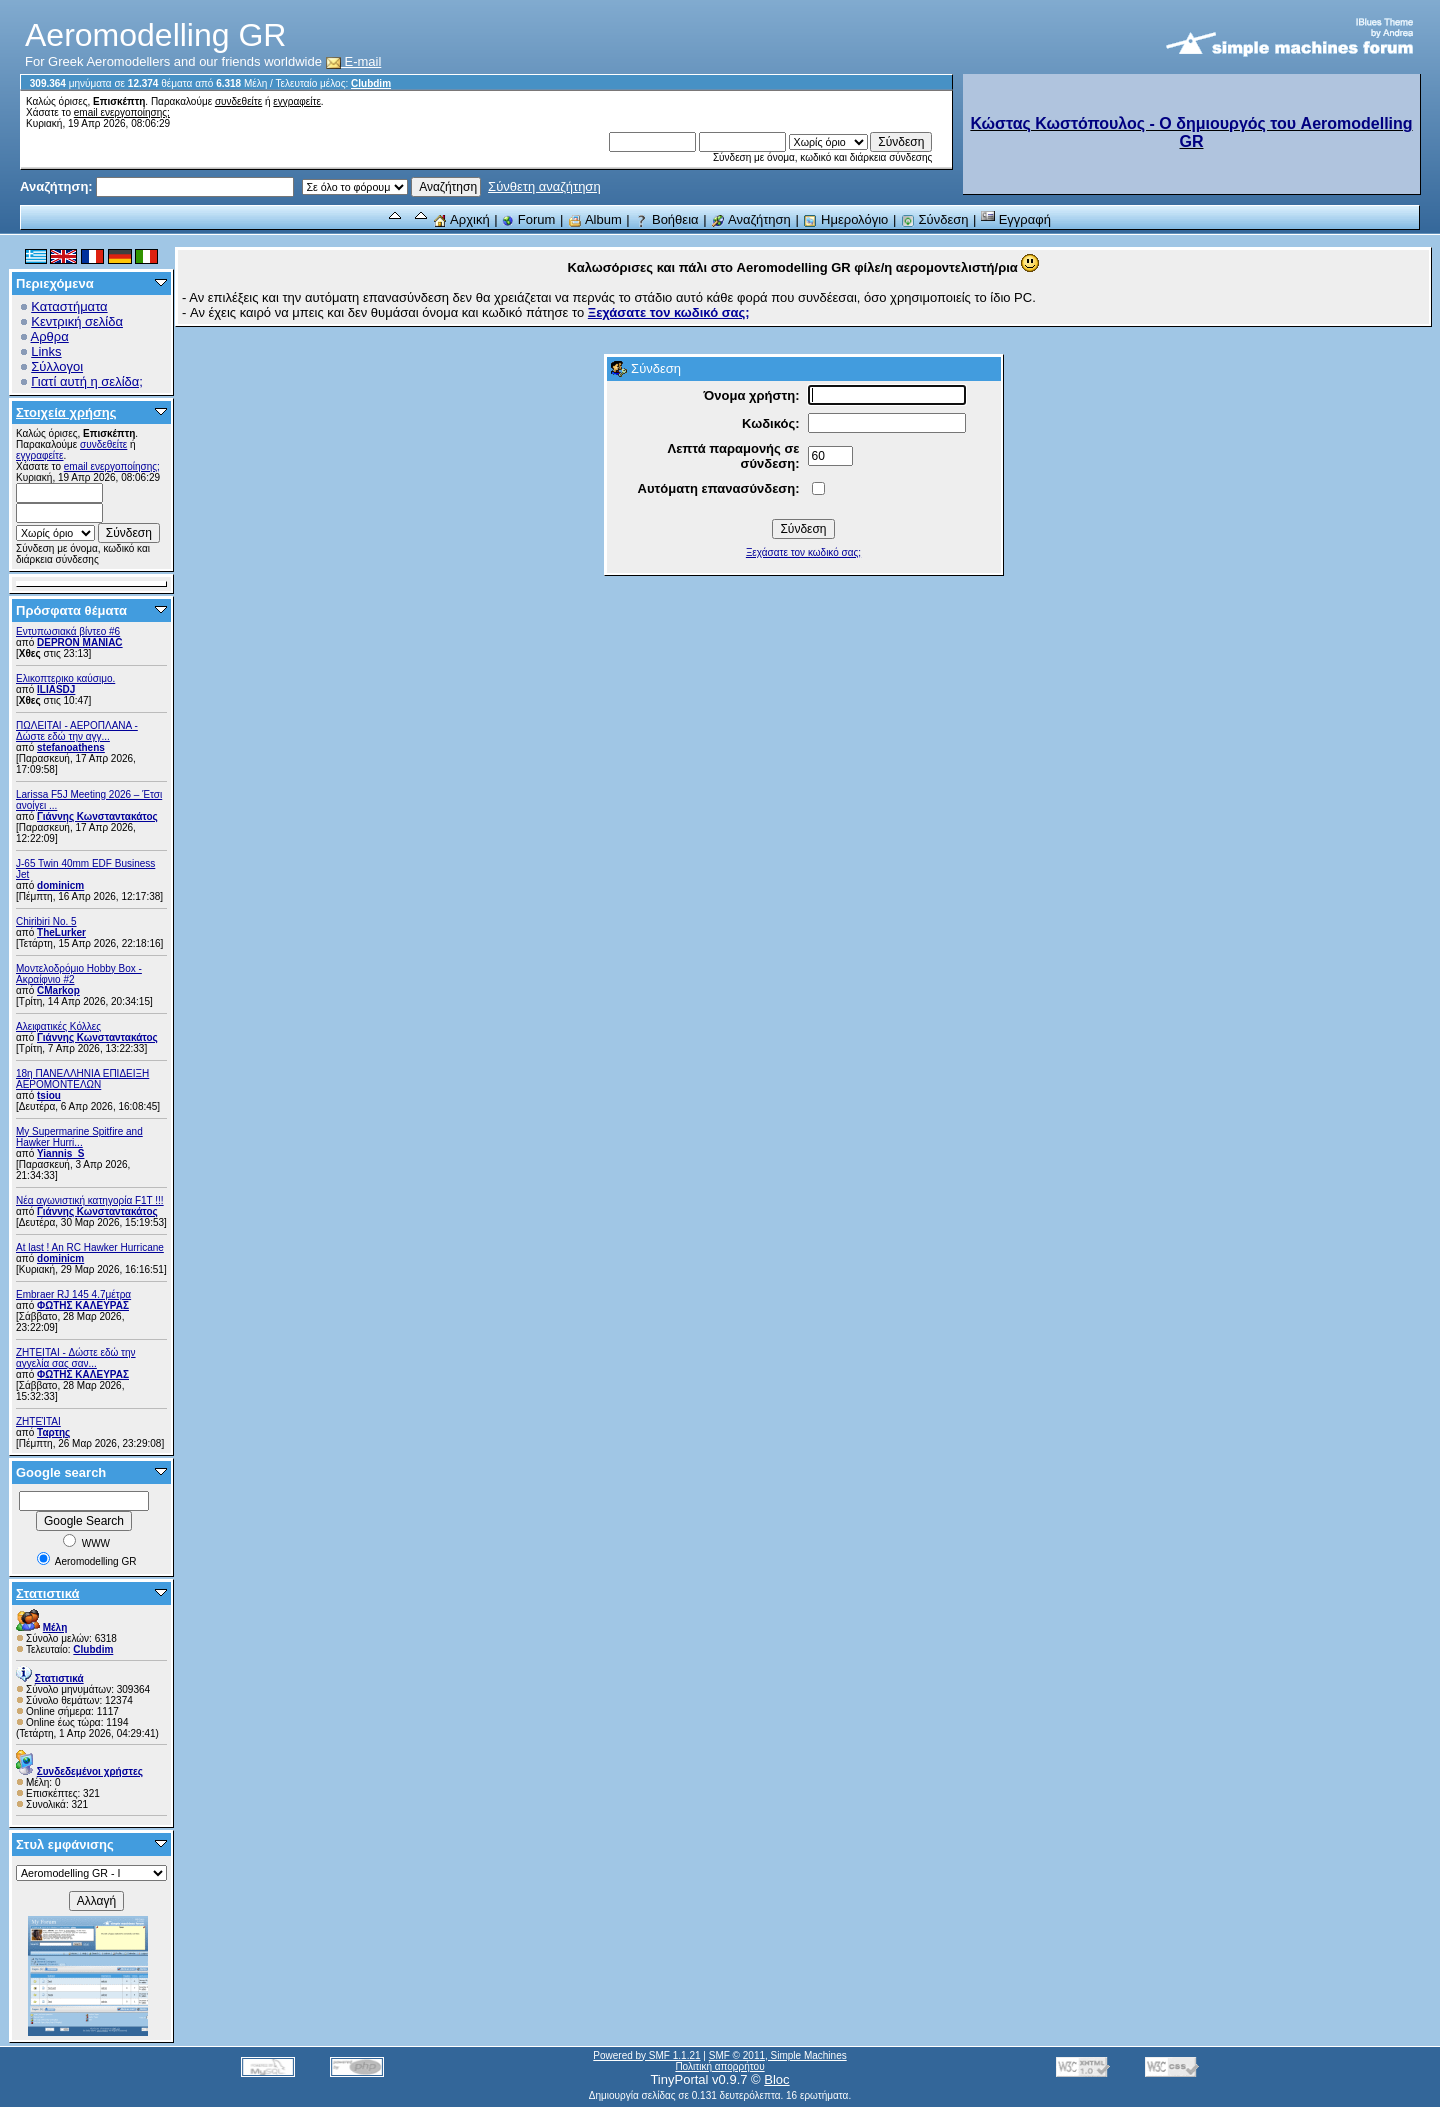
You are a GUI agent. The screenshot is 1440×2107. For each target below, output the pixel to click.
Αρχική (461, 219)
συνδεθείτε (238, 101)
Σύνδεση (935, 219)
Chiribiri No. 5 (46, 921)
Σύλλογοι (57, 366)
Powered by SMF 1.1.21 (646, 2055)
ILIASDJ (56, 689)
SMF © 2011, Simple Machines (778, 2055)
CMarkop (58, 990)
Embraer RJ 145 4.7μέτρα (73, 1294)
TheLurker (61, 932)
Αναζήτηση (751, 219)
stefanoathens (71, 747)
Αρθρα (50, 336)
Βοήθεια (666, 219)
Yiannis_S (60, 1153)
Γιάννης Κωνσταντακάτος (97, 816)
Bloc (776, 2079)
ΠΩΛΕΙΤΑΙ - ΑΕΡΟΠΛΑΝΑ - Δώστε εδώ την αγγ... (77, 731)
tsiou (49, 1095)
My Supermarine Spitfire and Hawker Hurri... (79, 1137)
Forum (528, 219)
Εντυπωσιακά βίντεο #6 (68, 631)
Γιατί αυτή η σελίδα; (87, 381)
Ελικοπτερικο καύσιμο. (65, 678)
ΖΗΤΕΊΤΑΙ (38, 1421)
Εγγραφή (1016, 219)
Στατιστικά (48, 1593)
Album (595, 219)
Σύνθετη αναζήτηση (544, 186)
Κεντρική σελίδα (77, 321)
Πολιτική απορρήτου (719, 2066)
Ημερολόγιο (845, 219)
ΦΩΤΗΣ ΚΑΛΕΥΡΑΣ (83, 1305)
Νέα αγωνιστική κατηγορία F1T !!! (90, 1200)
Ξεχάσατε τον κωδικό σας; (803, 552)
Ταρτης (53, 1432)
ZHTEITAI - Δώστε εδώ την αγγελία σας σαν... (76, 1358)
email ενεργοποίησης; (122, 112)
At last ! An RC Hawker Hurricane (90, 1247)
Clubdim (371, 83)
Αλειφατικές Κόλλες (58, 1026)
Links (46, 351)
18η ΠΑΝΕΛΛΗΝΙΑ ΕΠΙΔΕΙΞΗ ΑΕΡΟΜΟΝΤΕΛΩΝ (82, 1079)
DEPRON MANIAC (80, 642)
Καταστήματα (69, 306)
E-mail (354, 61)
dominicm (60, 885)
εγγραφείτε (297, 101)
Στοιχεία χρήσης (66, 412)
